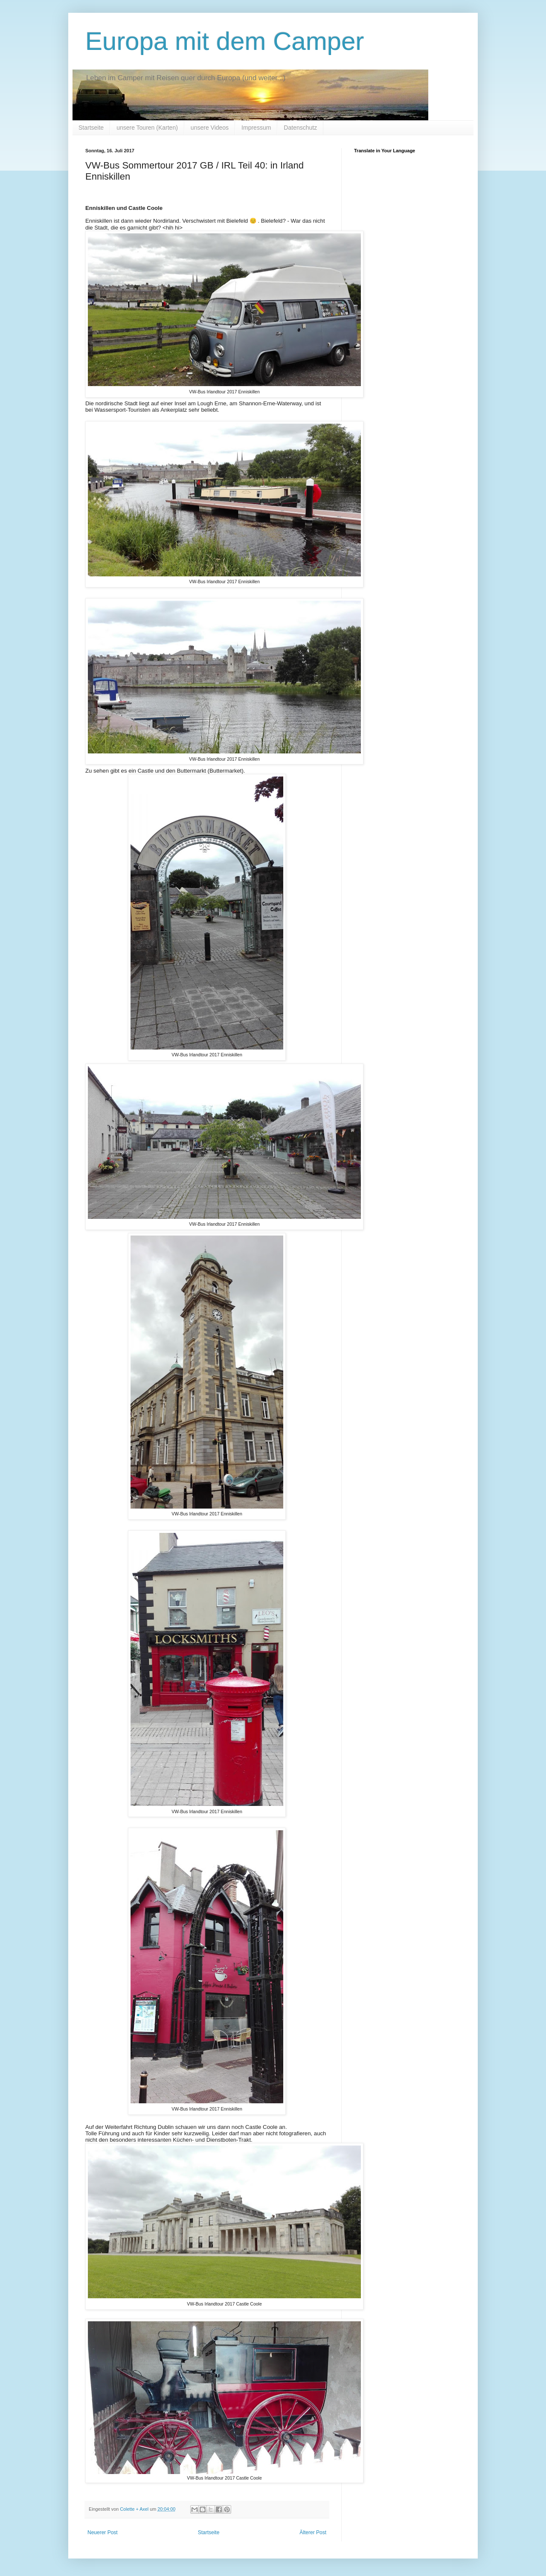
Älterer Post (312, 2532)
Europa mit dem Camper (224, 41)
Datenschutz (300, 127)
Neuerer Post (102, 2532)
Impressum (256, 127)
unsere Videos (210, 127)
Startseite (91, 127)
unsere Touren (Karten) (147, 127)
